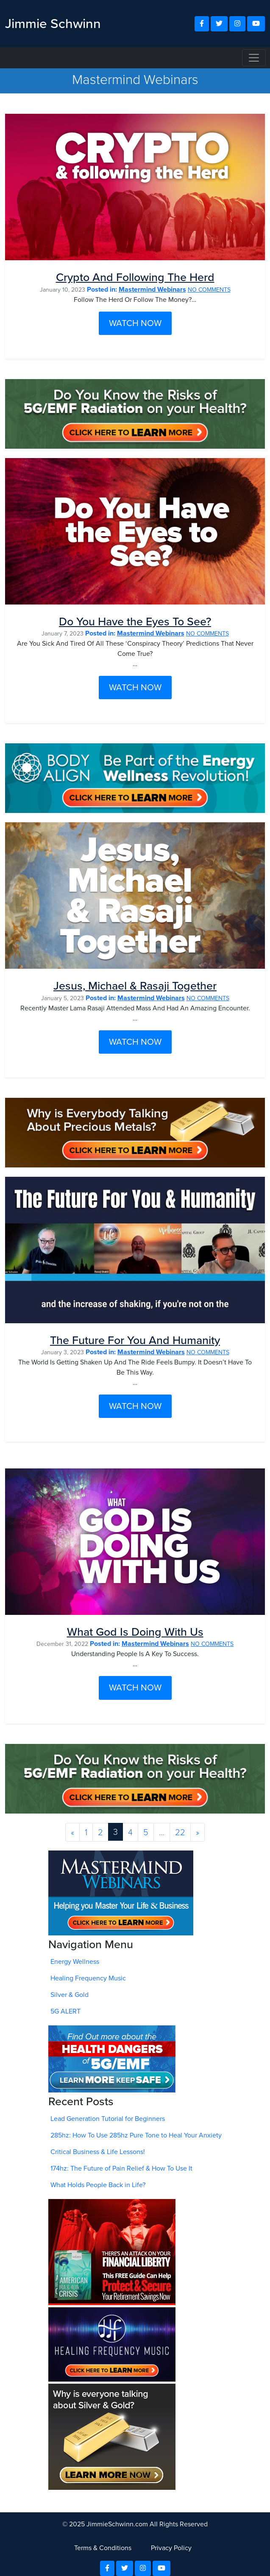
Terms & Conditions (102, 2548)
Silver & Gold (69, 1994)
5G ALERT (65, 2011)
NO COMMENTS (209, 289)
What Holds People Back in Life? (97, 2185)
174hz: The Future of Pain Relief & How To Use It (121, 2168)
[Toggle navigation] (254, 57)
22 (180, 1832)
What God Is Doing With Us (135, 1631)
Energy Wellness (74, 1961)
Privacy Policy (171, 2548)
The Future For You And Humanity (135, 1340)
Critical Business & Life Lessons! (97, 2152)
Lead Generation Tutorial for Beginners (107, 2118)
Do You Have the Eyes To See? (135, 621)
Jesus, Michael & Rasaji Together (135, 985)
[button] (202, 23)
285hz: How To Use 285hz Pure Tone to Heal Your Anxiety (136, 2135)
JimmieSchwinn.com (117, 2524)
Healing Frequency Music (88, 1978)
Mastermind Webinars (152, 289)
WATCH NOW (135, 323)
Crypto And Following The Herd (135, 277)
